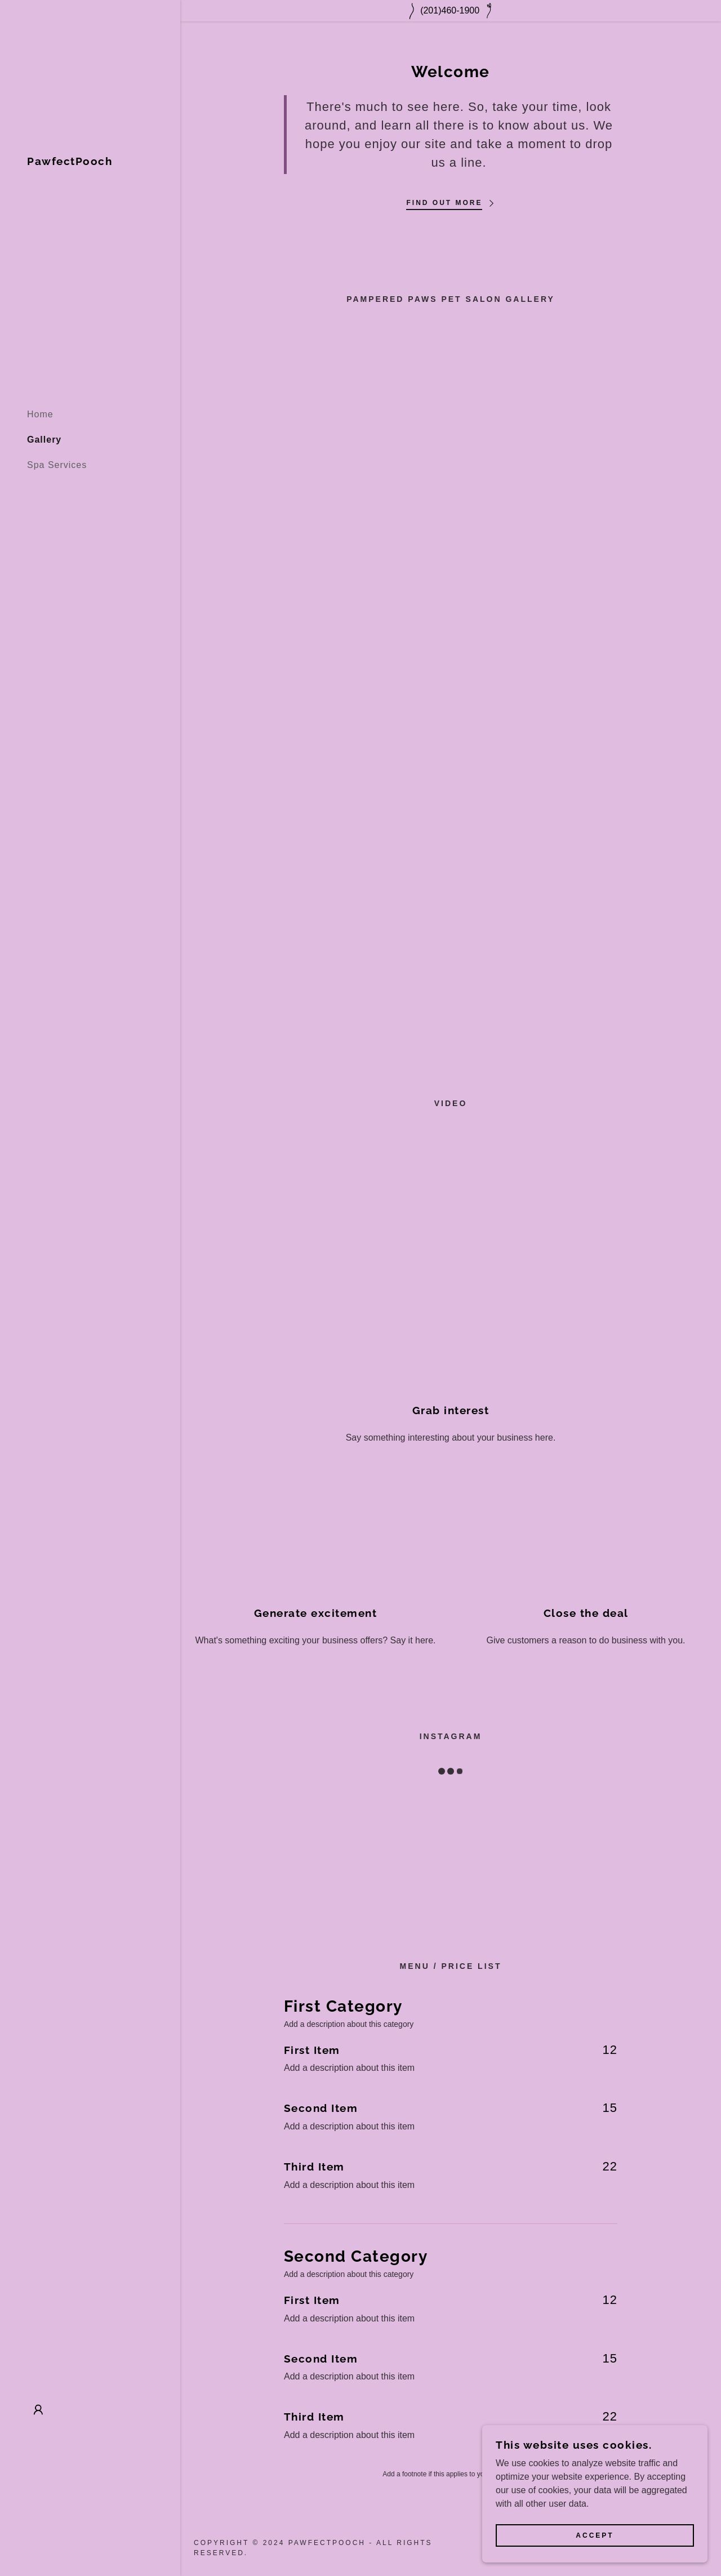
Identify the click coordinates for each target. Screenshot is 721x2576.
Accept (594, 2535)
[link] (69, 162)
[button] (38, 2410)
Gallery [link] (44, 439)
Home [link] (40, 414)
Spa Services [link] (57, 465)
